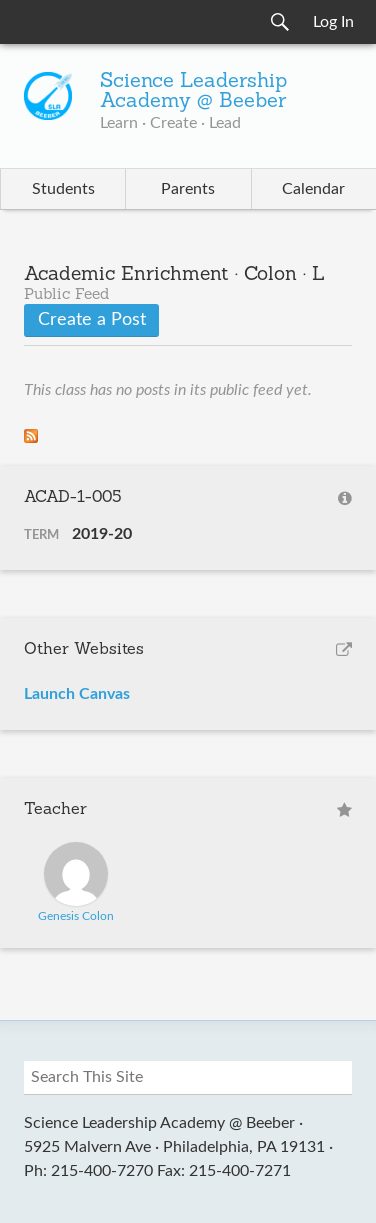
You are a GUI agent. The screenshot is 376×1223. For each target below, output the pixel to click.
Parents (188, 189)
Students (63, 189)
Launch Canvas (77, 694)
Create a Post (92, 320)
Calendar (313, 189)
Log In (333, 22)
